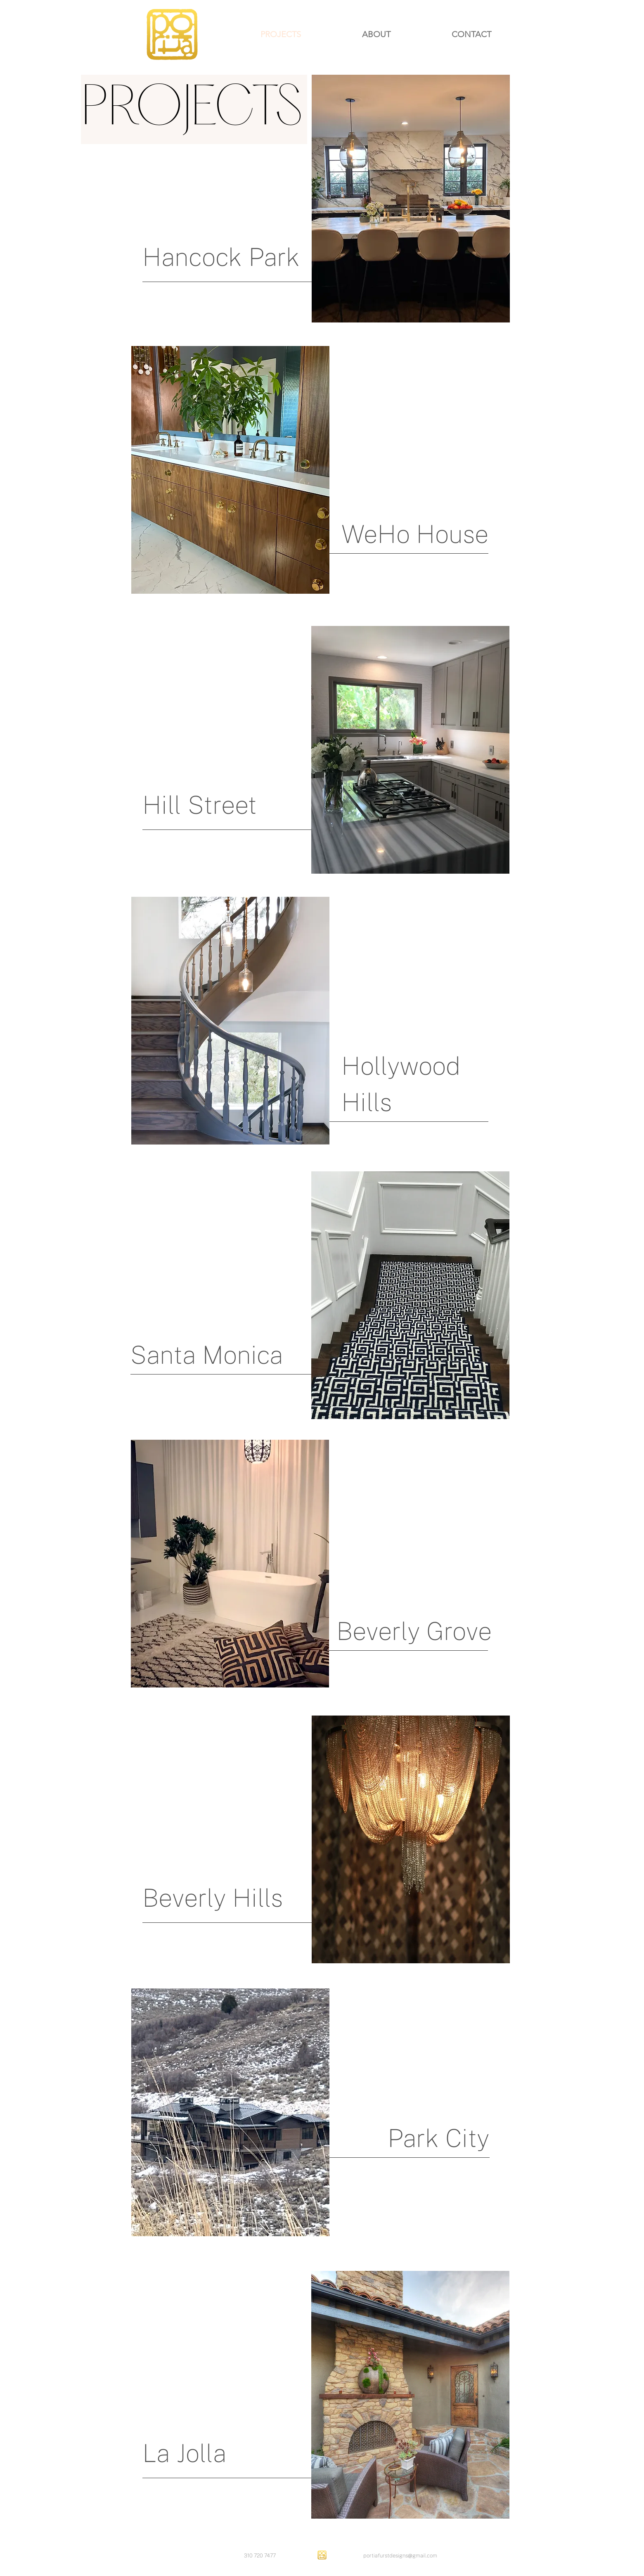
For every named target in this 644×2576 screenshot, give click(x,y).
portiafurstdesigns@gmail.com (400, 2555)
